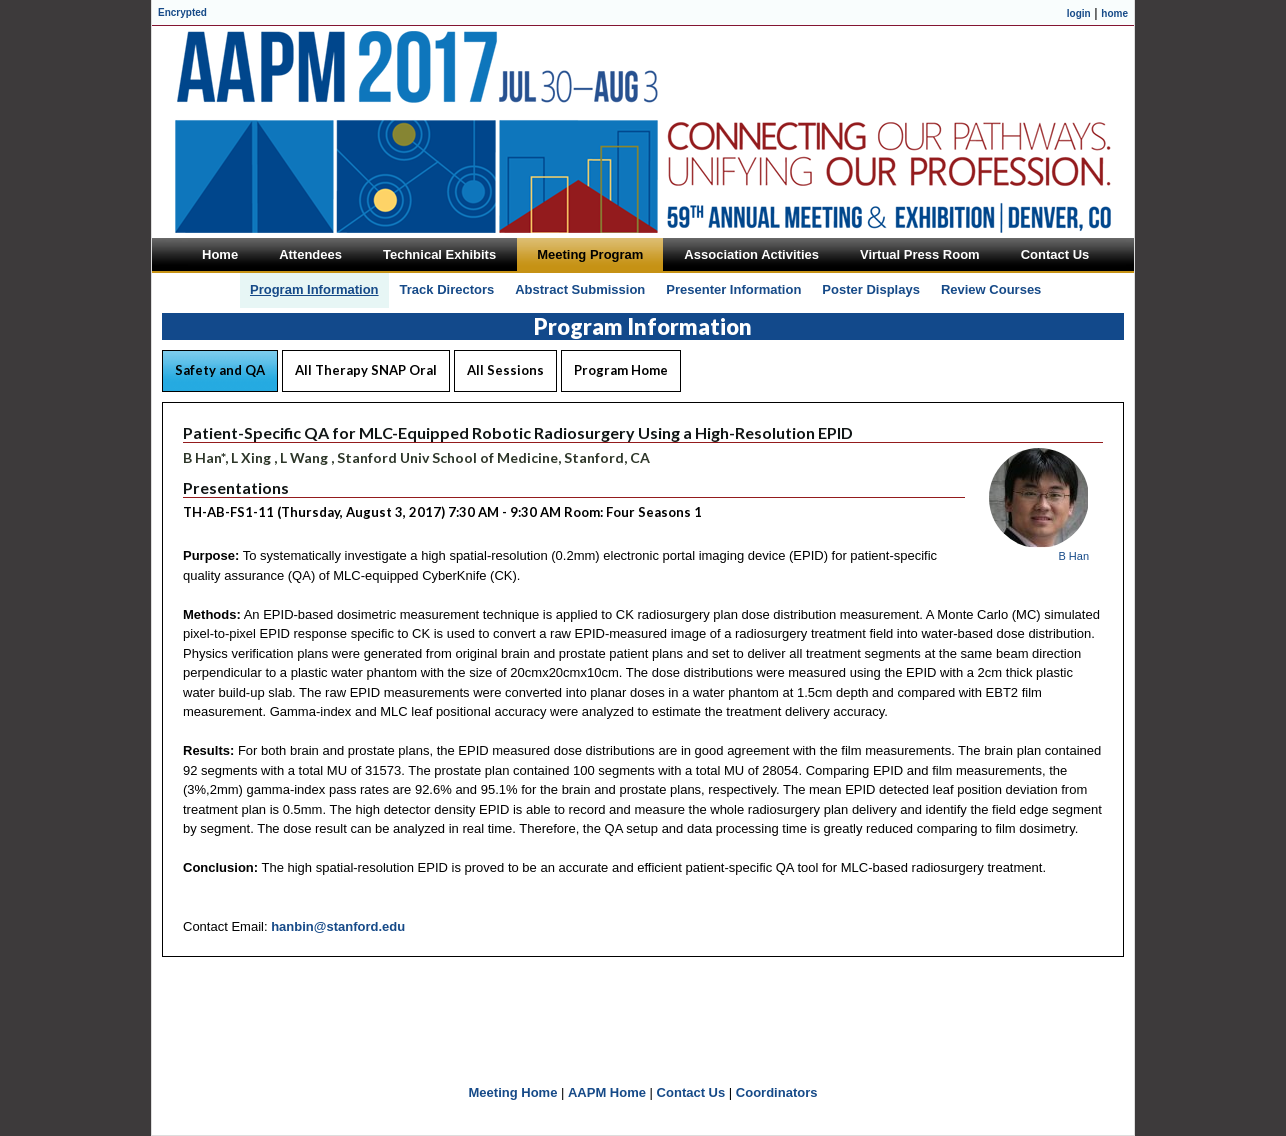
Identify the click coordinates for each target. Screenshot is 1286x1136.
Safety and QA (220, 370)
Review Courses (991, 289)
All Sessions (505, 370)
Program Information (314, 289)
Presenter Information (733, 289)
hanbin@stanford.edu (338, 926)
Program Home (621, 370)
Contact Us (691, 1092)
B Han (1073, 556)
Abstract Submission (580, 289)
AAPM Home (607, 1092)
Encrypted (182, 12)
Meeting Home (513, 1092)
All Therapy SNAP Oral (366, 370)
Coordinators (777, 1092)
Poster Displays (871, 289)
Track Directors (447, 289)
